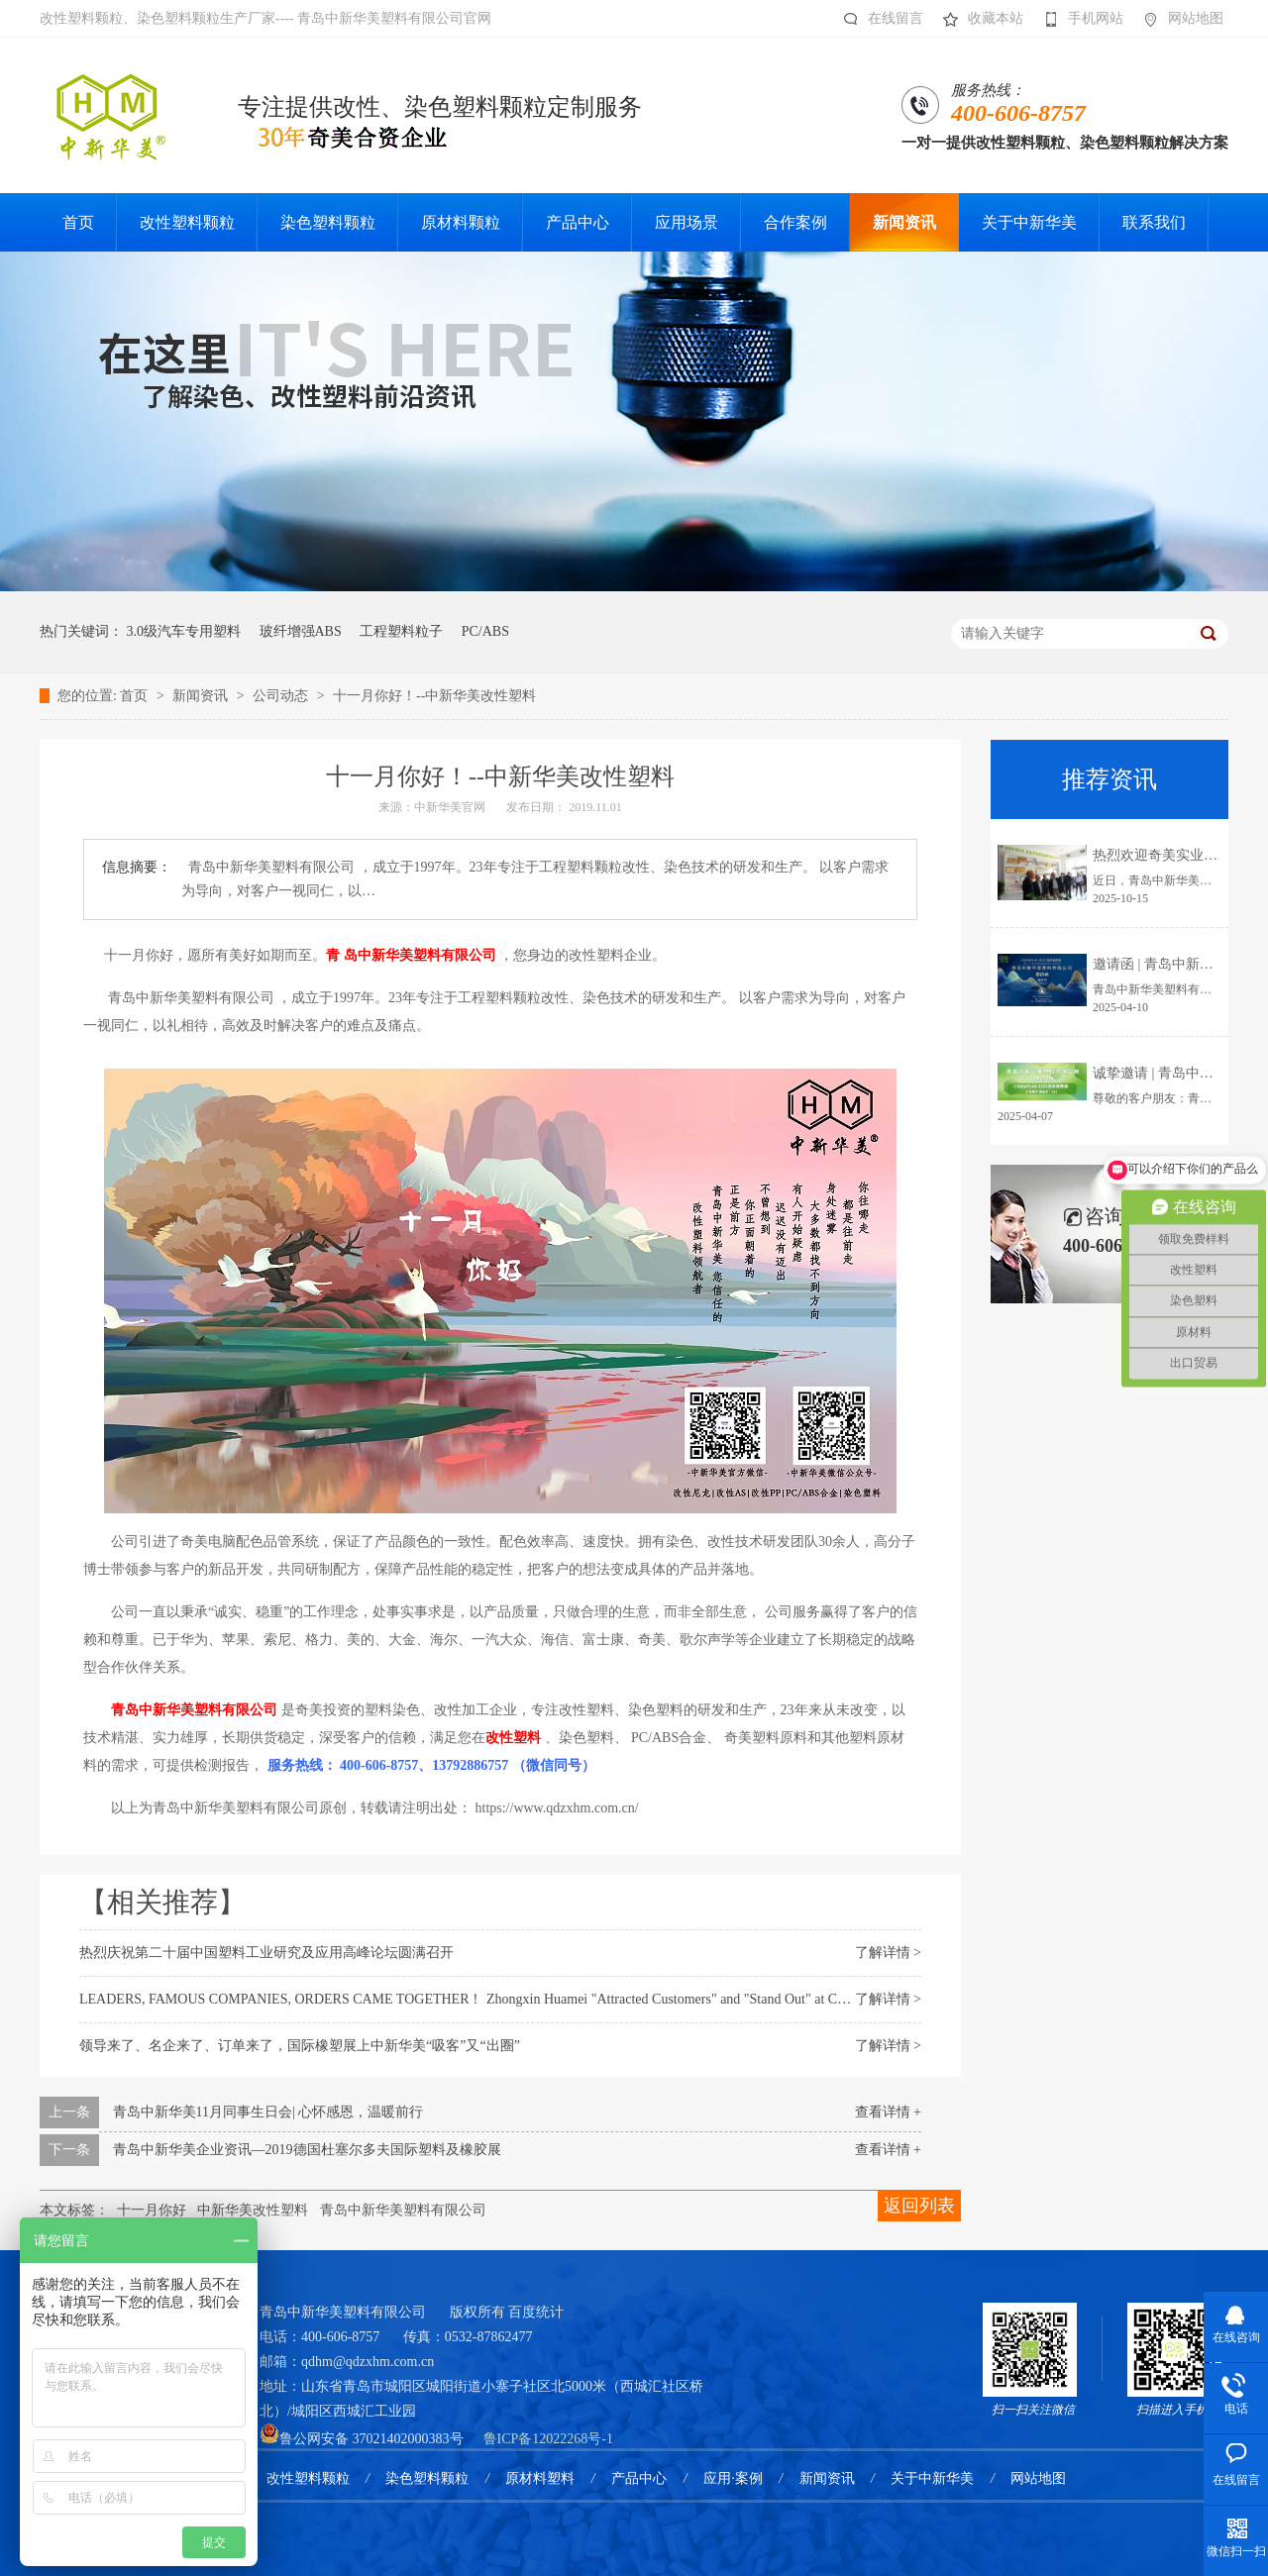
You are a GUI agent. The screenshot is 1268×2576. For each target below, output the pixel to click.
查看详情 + (888, 2112)
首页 (136, 695)
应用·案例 (733, 2478)
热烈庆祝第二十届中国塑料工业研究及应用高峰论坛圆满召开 (266, 1952)
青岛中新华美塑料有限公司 (403, 2210)
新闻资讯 (202, 695)
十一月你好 (151, 2210)
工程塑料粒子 (401, 631)
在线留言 (878, 19)
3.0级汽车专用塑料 (184, 631)
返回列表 (919, 2205)
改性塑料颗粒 (308, 2478)
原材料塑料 (540, 2478)
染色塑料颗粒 (427, 2478)
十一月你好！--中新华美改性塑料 (434, 695)
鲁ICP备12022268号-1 (548, 2438)
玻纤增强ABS (301, 631)
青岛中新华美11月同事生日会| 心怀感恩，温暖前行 (268, 2112)
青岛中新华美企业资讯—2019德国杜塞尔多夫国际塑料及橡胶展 (307, 2149)
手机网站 (1078, 19)
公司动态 (282, 695)
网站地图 (1178, 19)
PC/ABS (485, 631)
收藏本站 (978, 19)
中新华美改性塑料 (252, 2210)
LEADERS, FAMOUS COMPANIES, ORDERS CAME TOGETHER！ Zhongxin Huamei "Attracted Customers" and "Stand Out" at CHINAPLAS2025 (506, 1999)
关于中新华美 (932, 2478)
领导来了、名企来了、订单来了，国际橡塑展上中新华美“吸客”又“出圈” (299, 2045)
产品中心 (639, 2478)
